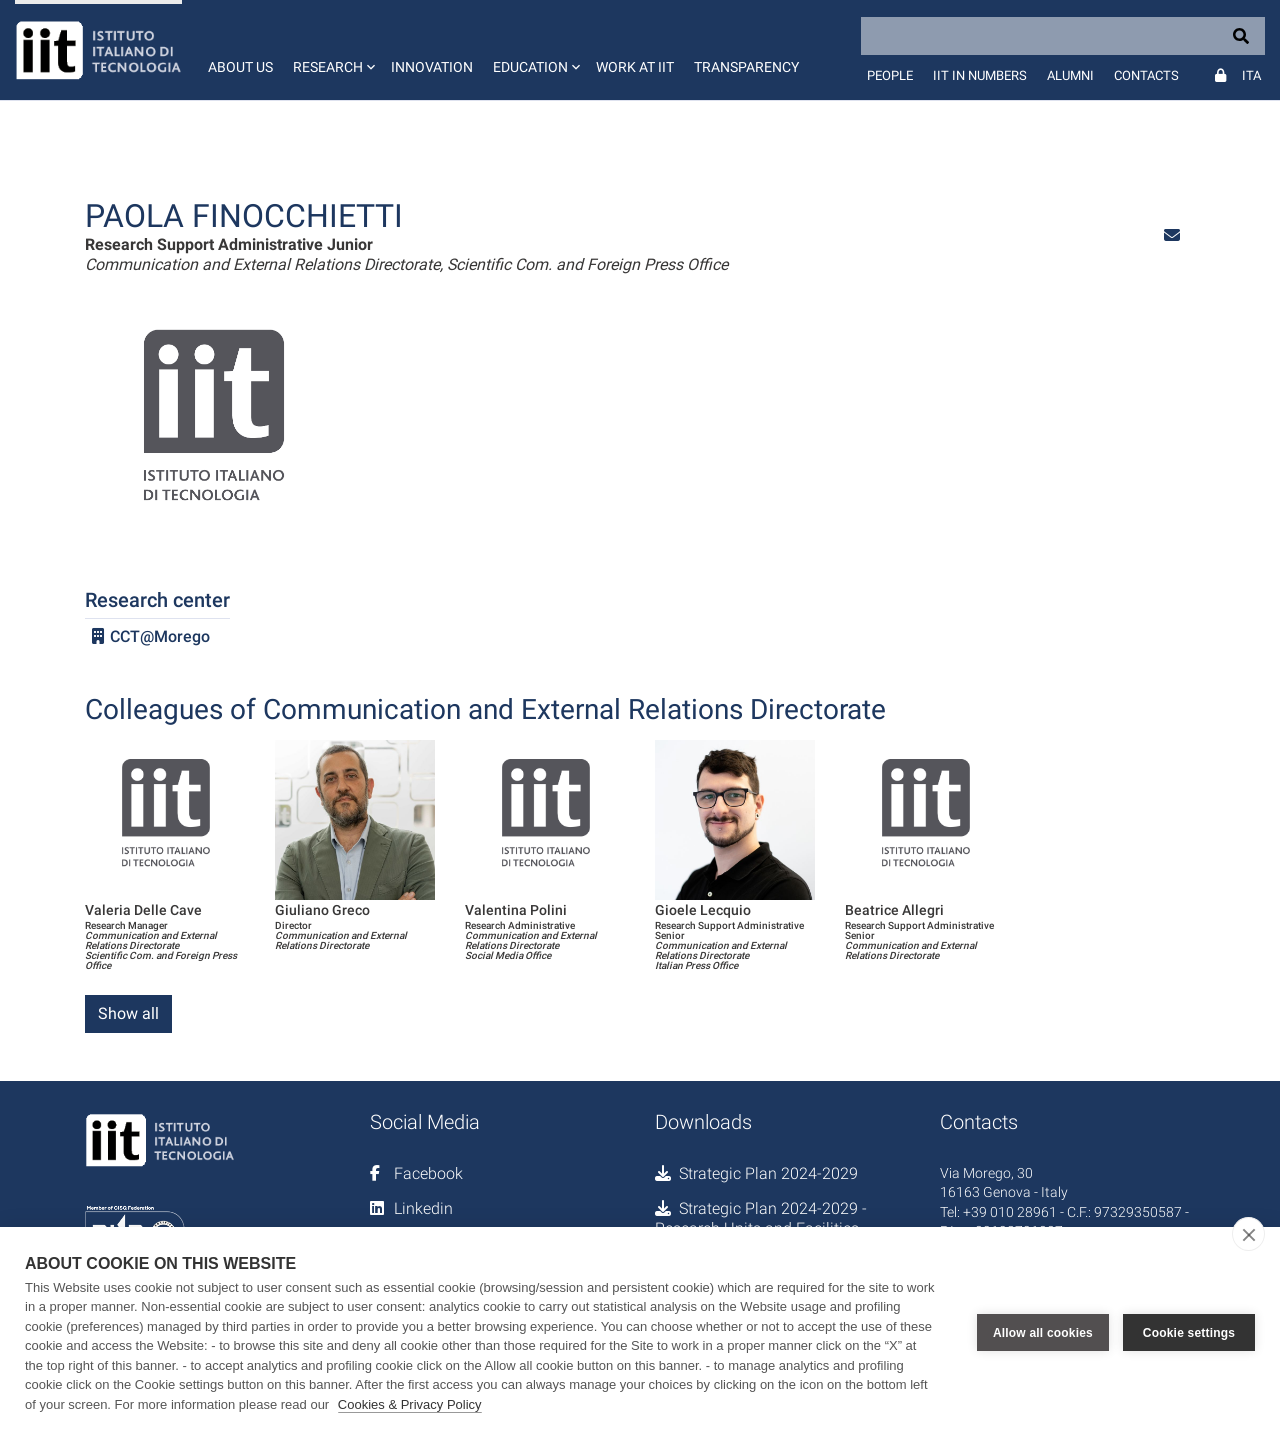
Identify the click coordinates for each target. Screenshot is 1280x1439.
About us (240, 67)
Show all (128, 1013)
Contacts (1146, 75)
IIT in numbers (980, 75)
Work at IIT (635, 67)
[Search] (1063, 36)
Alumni (1070, 75)
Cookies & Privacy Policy (410, 1404)
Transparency (746, 67)
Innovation (432, 67)
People (890, 75)
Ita (1251, 75)
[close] (1248, 1234)
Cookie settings (1189, 1333)
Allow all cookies (1043, 1333)
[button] (332, 50)
